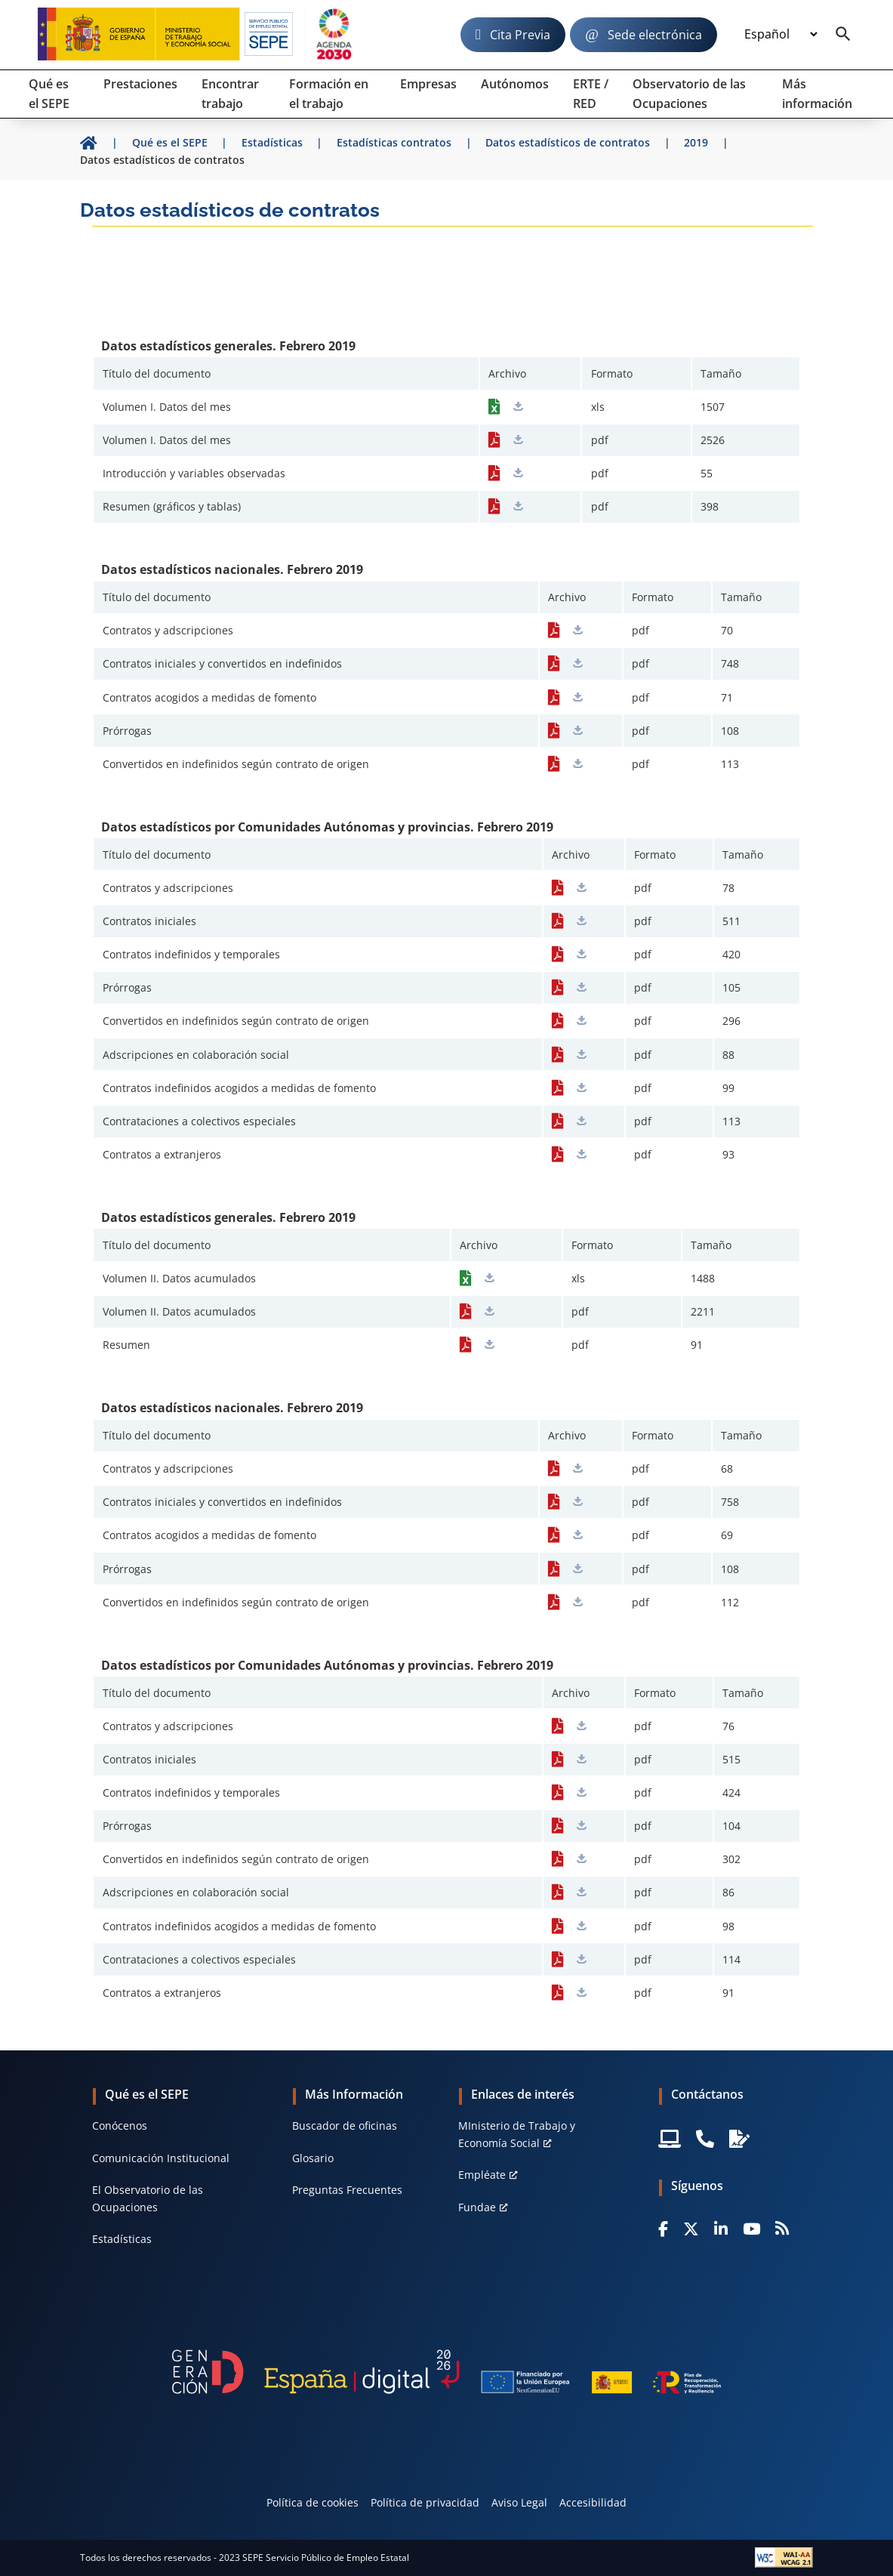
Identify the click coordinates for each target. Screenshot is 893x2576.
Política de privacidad (425, 2502)
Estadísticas (122, 2239)
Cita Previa (520, 34)
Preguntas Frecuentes (347, 2190)
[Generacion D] (446, 2372)
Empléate (482, 2174)
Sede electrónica (655, 34)
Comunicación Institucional (160, 2158)
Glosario (313, 2158)
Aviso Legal (519, 2502)
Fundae (477, 2207)
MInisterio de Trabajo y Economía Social (516, 2133)
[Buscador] (843, 35)
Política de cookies (312, 2502)
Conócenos (119, 2125)
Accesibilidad (593, 2502)
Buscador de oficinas (344, 2125)
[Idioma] (780, 35)
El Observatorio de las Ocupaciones (147, 2198)
